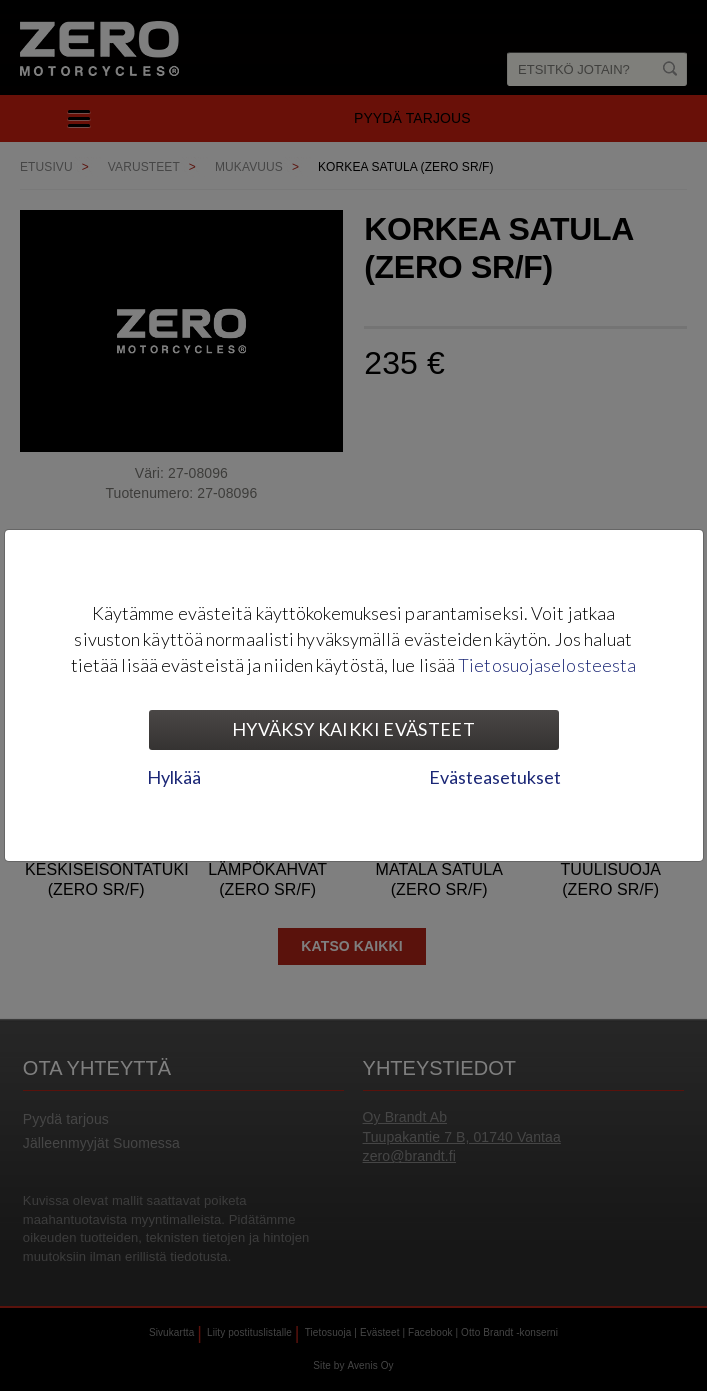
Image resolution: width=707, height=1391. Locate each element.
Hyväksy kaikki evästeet (353, 729)
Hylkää (174, 777)
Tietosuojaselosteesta (547, 665)
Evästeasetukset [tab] (495, 777)
